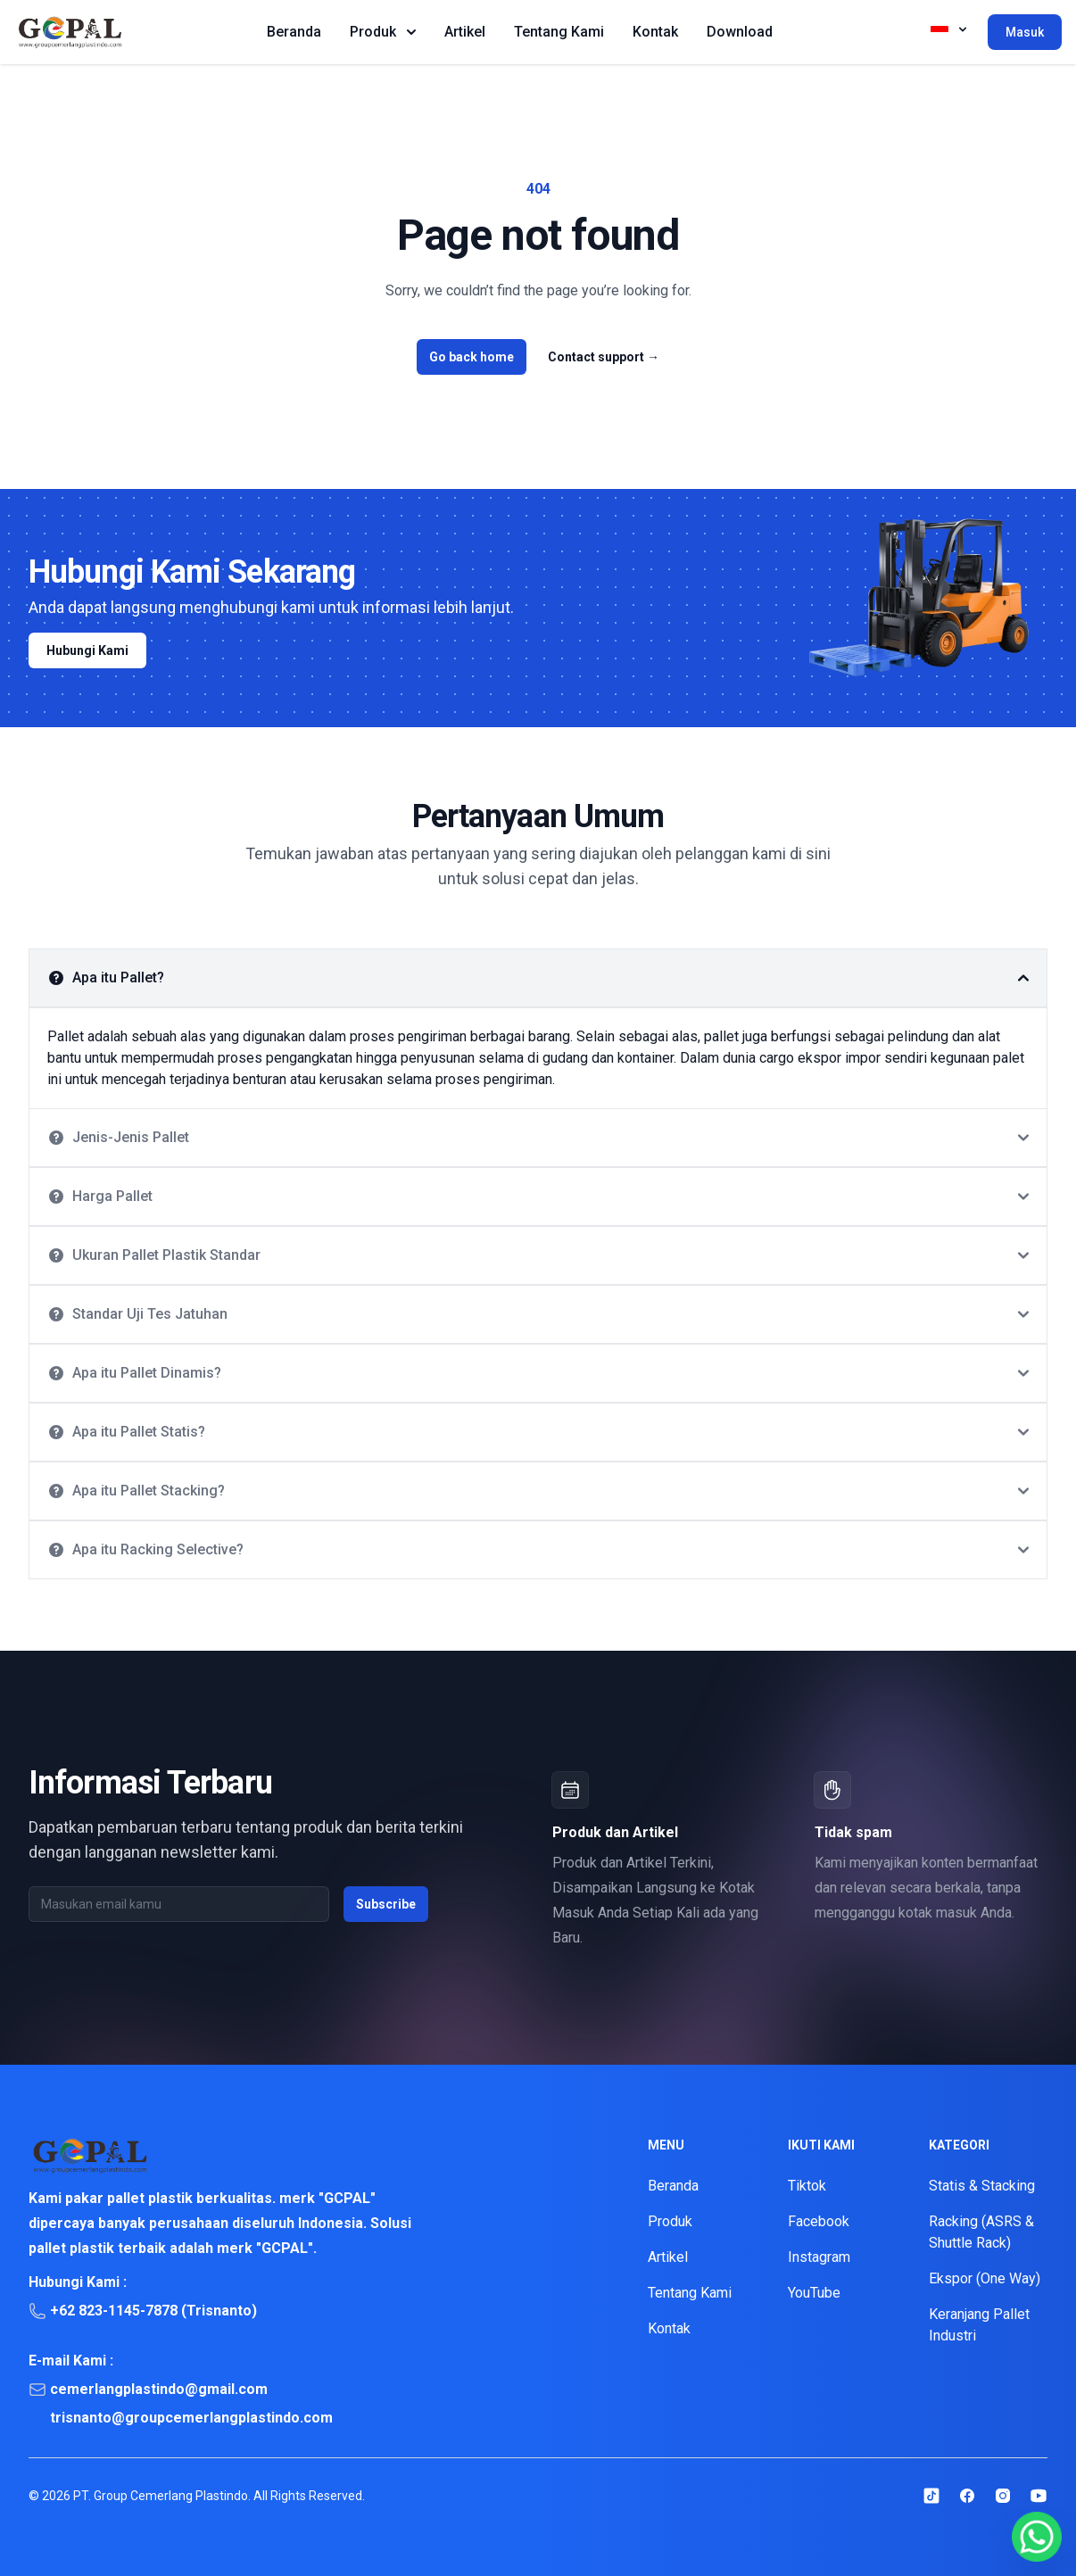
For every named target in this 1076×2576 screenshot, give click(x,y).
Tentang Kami (559, 31)
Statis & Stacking (982, 2185)
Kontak (655, 31)
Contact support (603, 357)
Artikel (464, 31)
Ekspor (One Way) (984, 2278)
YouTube (814, 2292)
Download (740, 31)
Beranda (294, 31)
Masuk (1025, 32)
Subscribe (386, 1904)
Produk (383, 31)
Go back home (471, 357)
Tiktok (807, 2185)
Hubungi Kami (87, 650)
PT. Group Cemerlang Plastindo (160, 2496)
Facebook (818, 2221)
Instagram (819, 2257)
